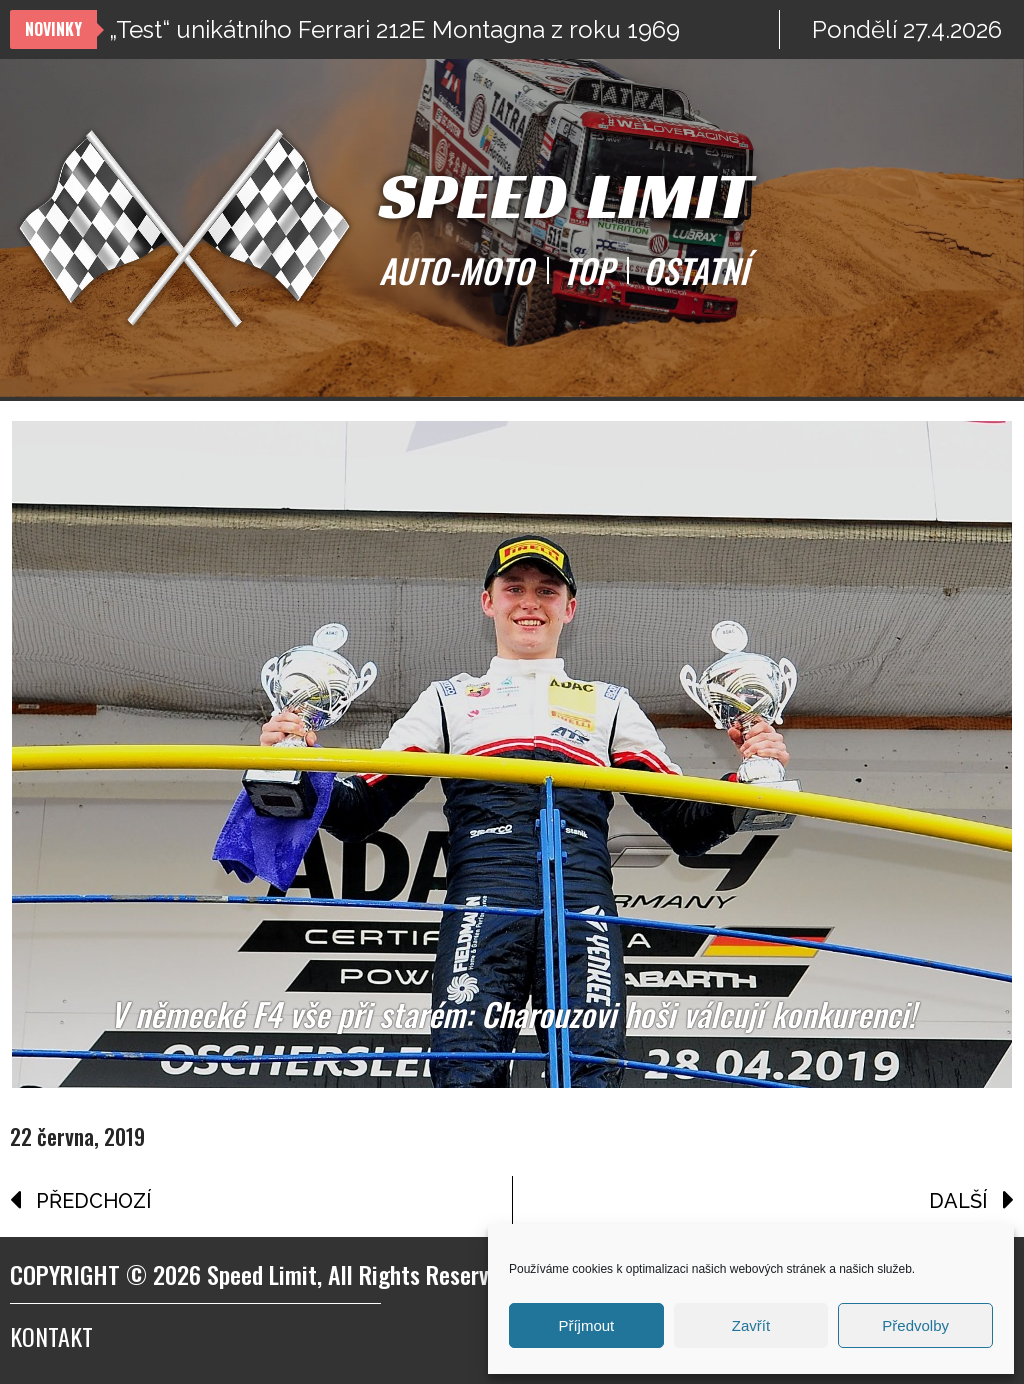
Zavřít (751, 1325)
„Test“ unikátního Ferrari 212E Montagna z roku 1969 (394, 29)
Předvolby (915, 1325)
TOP (588, 271)
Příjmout (586, 1325)
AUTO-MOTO (456, 271)
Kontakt (51, 1336)
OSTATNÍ (695, 271)
